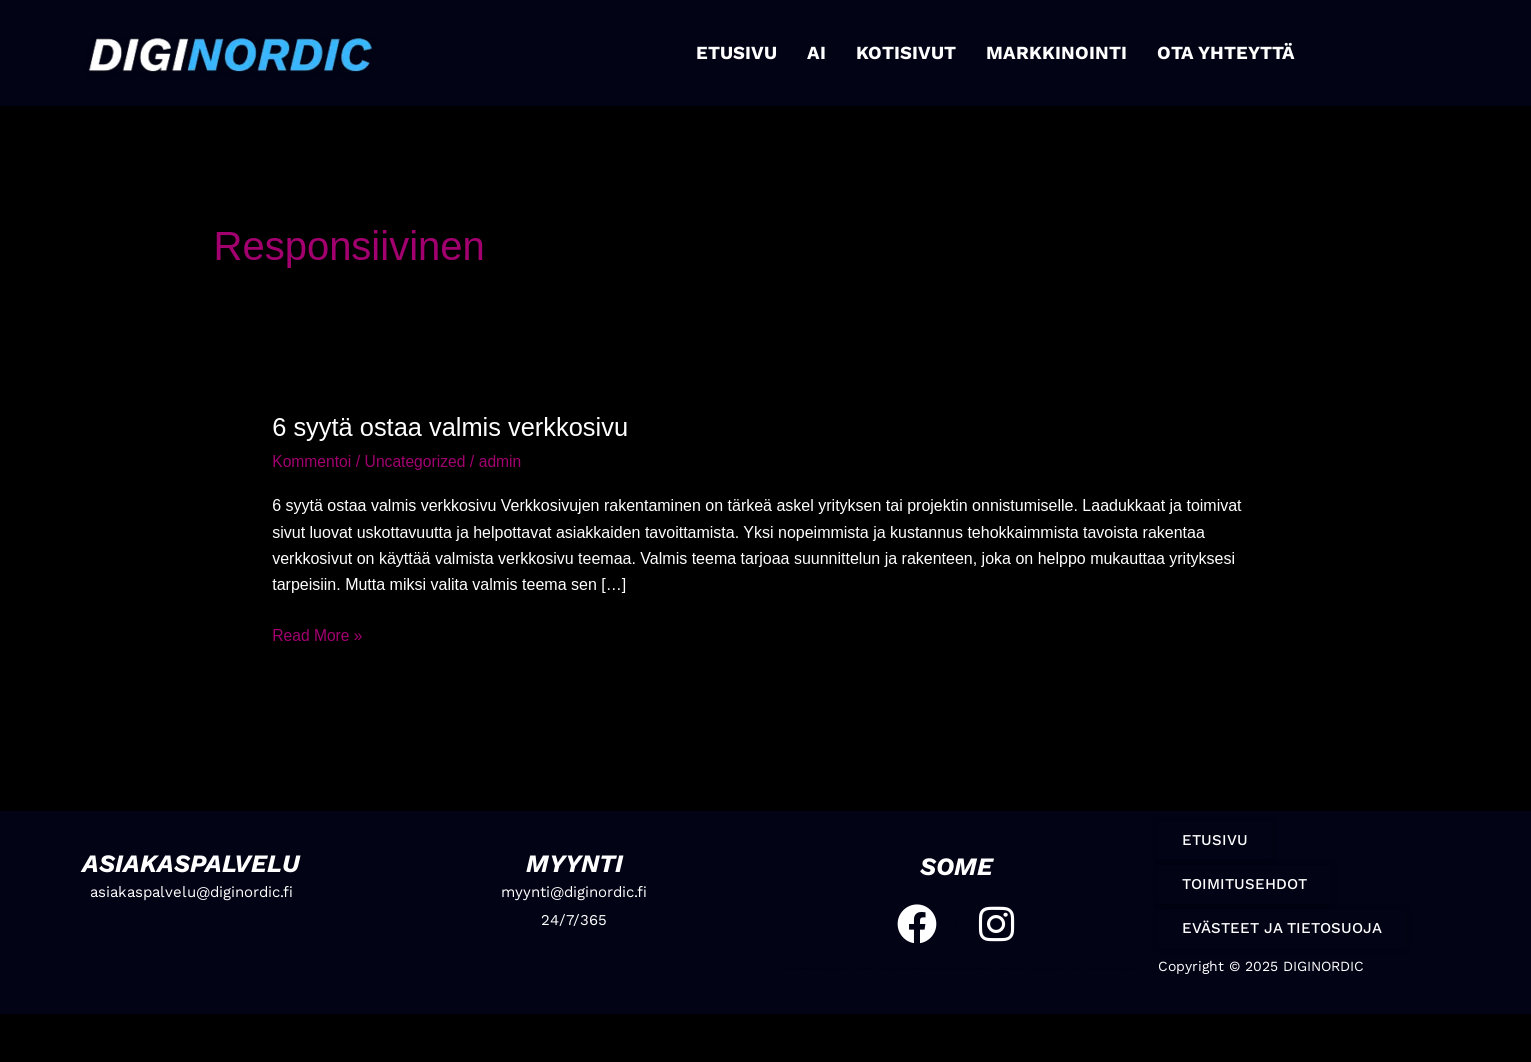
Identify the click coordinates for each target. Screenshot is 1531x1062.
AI (822, 52)
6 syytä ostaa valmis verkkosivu (454, 427)
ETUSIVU (743, 52)
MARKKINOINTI (1054, 52)
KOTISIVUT (909, 52)
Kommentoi (312, 461)
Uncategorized (417, 461)
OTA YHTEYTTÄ (1218, 52)
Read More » (318, 632)
